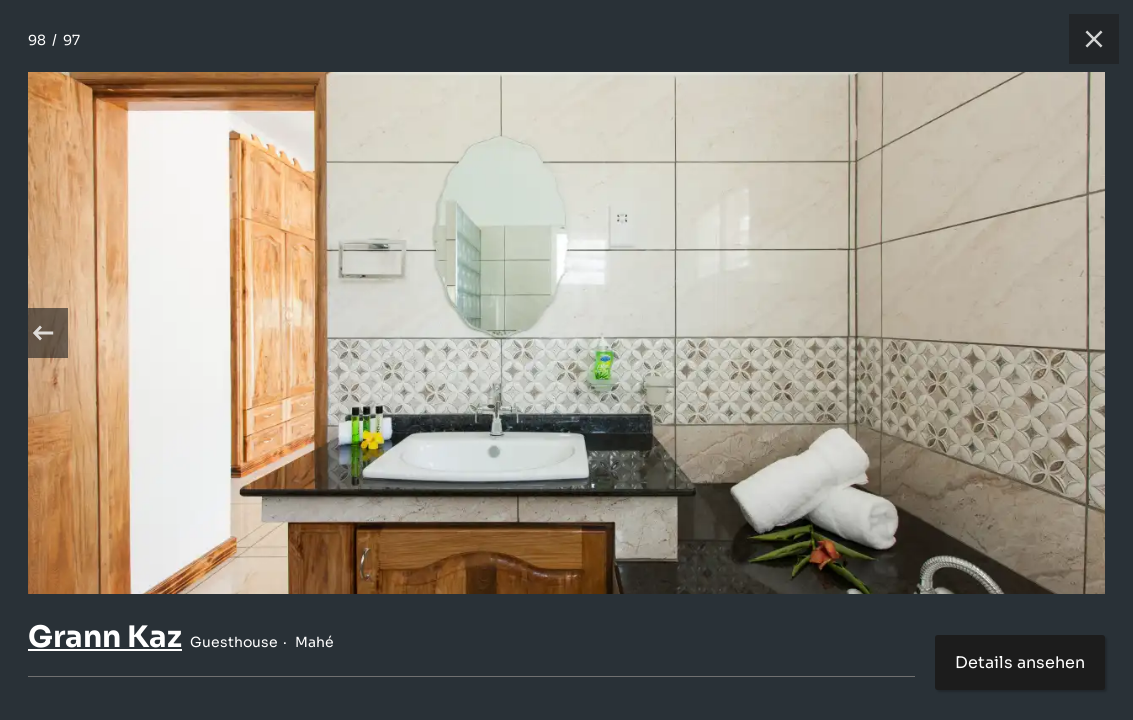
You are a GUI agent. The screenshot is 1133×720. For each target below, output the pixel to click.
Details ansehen (1020, 662)
